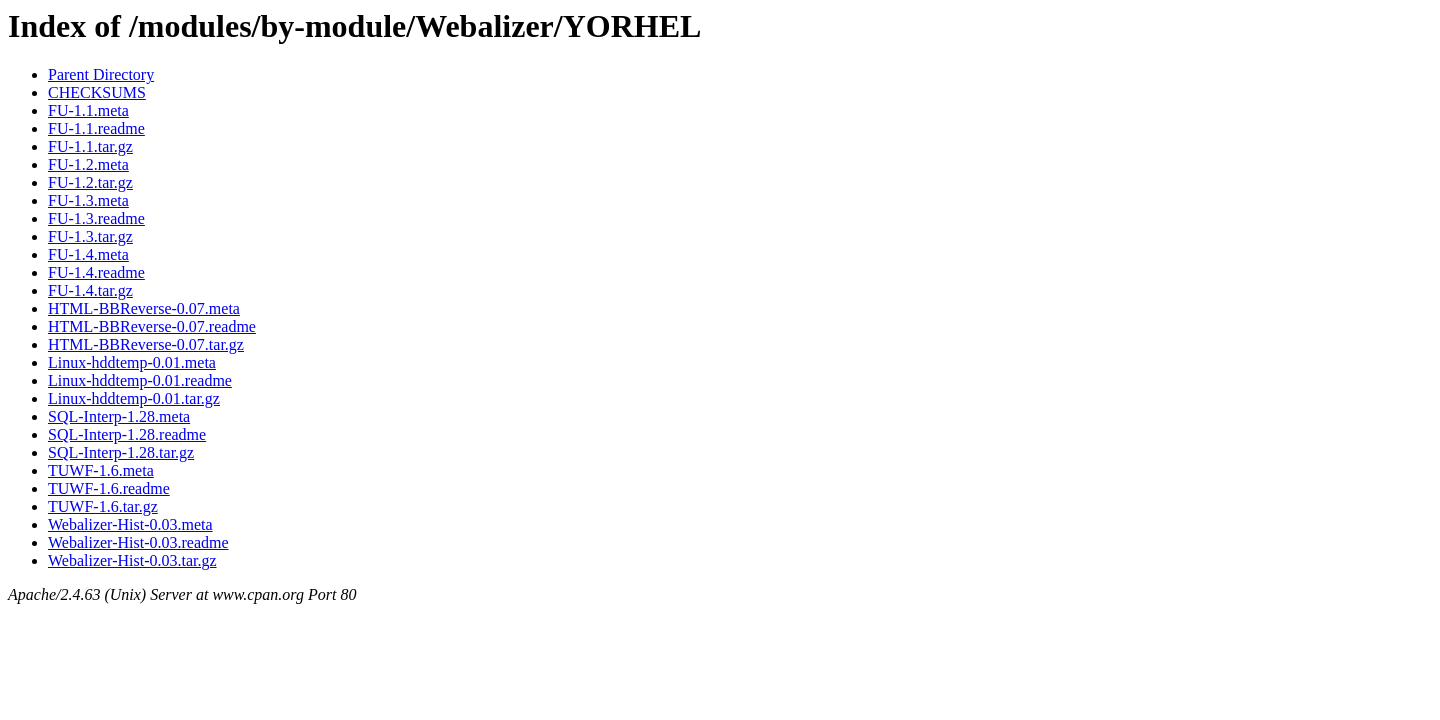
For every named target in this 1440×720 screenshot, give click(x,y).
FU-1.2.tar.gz (90, 182)
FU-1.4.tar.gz (90, 290)
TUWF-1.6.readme (109, 488)
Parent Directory (101, 74)
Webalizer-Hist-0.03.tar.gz (132, 560)
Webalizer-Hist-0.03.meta (130, 524)
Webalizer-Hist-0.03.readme (138, 542)
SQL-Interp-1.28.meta (119, 416)
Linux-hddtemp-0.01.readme (140, 380)
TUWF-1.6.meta (101, 470)
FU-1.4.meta (88, 254)
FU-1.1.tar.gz (90, 146)
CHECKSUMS (97, 92)
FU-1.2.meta (88, 164)
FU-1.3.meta (88, 200)
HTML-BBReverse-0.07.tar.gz (146, 344)
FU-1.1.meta (88, 110)
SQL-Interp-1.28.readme (127, 434)
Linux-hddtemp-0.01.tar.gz (134, 398)
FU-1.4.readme (96, 272)
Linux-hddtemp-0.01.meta (132, 362)
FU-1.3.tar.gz (90, 236)
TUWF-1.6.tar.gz (103, 506)
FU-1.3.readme (96, 218)
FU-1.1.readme (96, 128)
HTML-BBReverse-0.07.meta (144, 308)
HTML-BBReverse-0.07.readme (152, 326)
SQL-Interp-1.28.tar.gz (121, 452)
